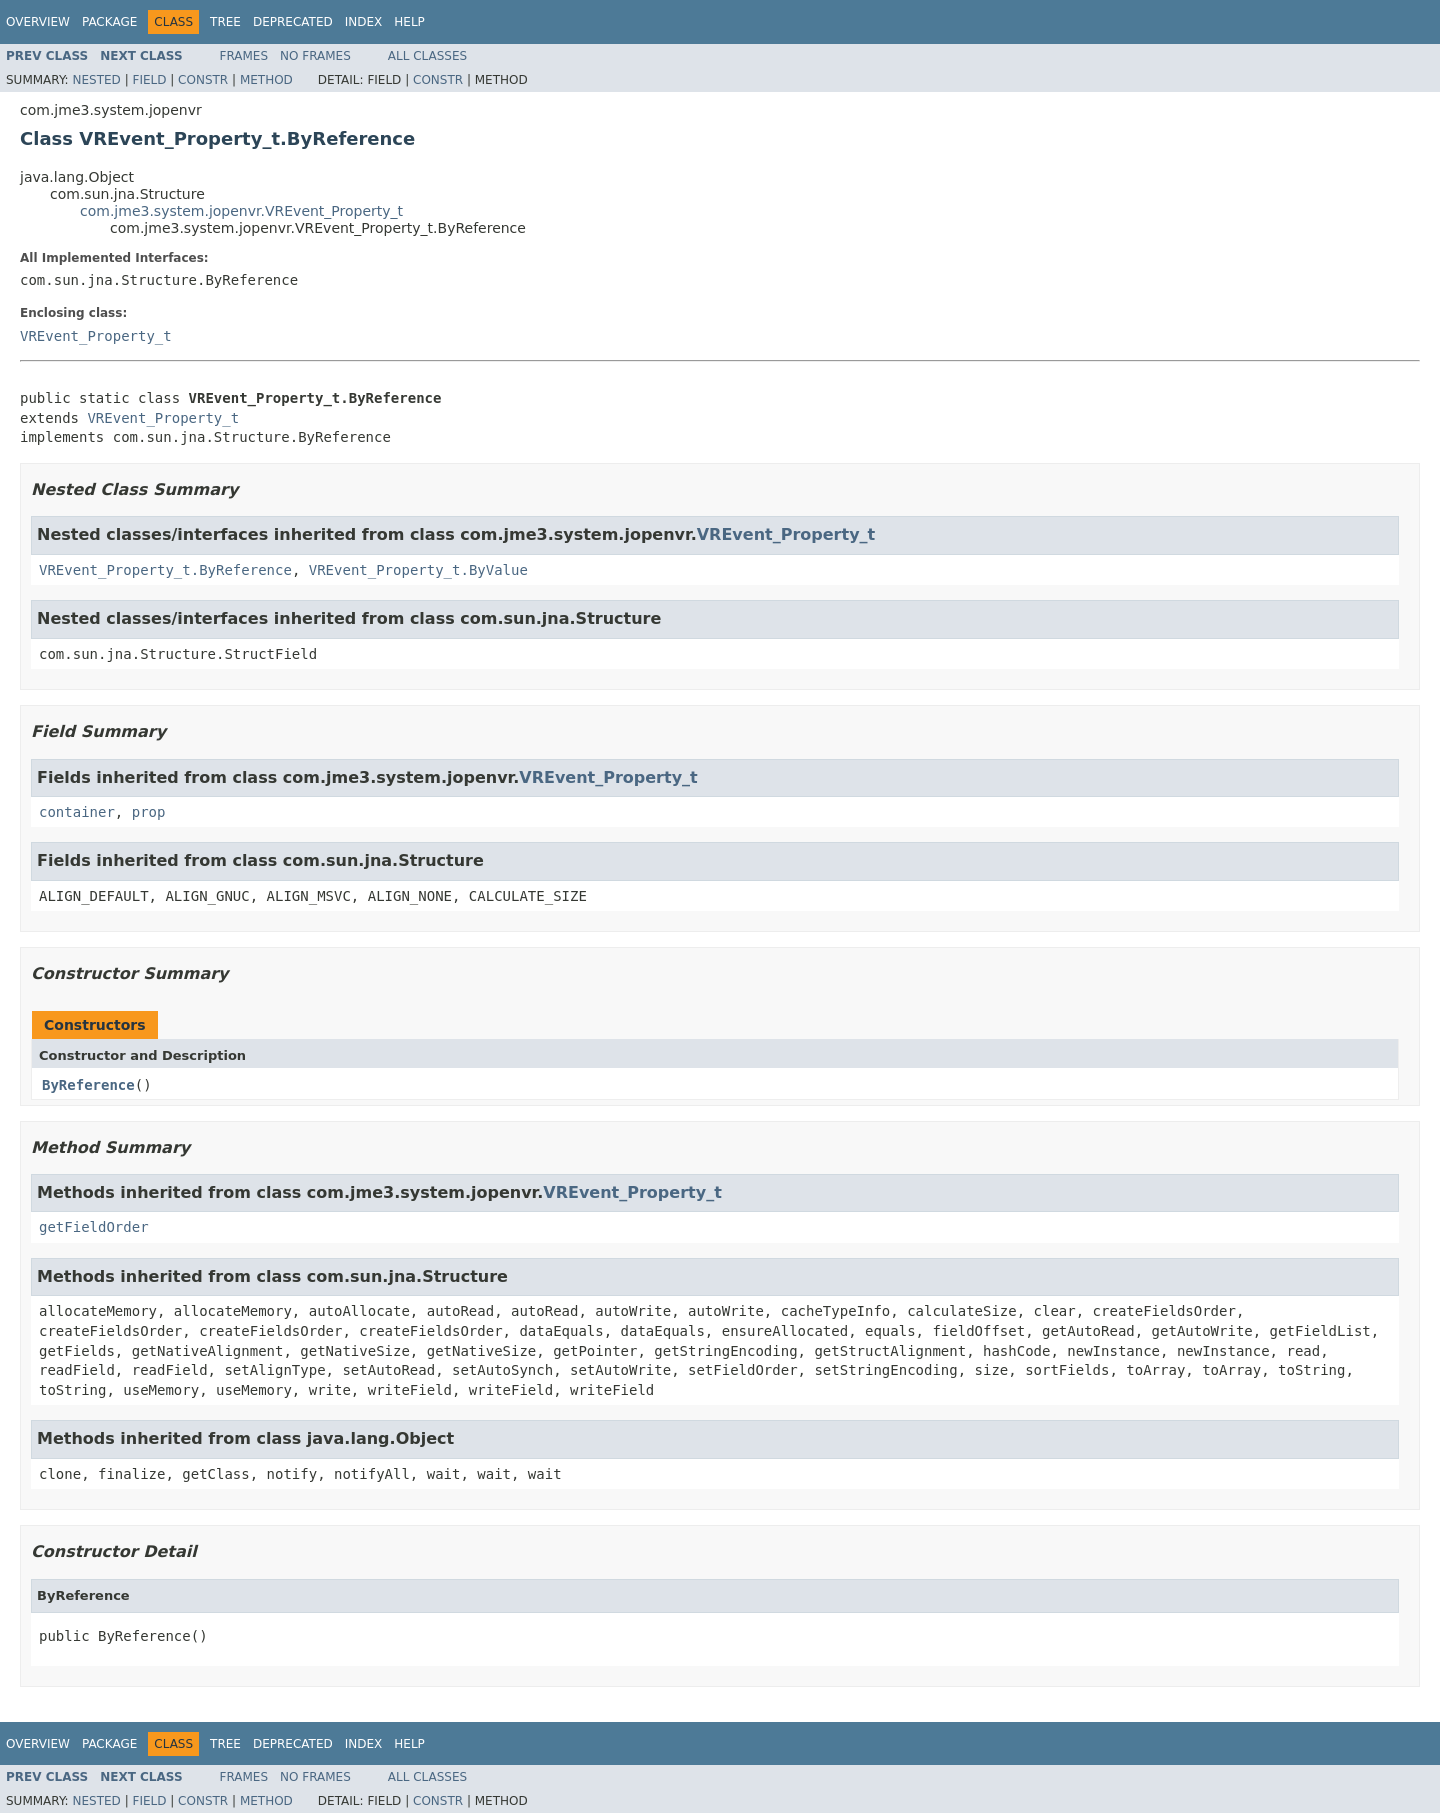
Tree (225, 22)
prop (149, 812)
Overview (38, 22)
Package (109, 22)
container (77, 812)
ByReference (88, 1085)
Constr (203, 80)
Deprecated (293, 22)
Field (149, 80)
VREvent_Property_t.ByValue (418, 570)
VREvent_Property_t (96, 336)
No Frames (315, 56)
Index (364, 22)
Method (266, 80)
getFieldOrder (94, 1227)
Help (409, 22)
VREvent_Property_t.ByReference (165, 570)
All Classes (427, 56)
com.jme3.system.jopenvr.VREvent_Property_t (241, 211)
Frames (244, 56)
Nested (96, 80)
